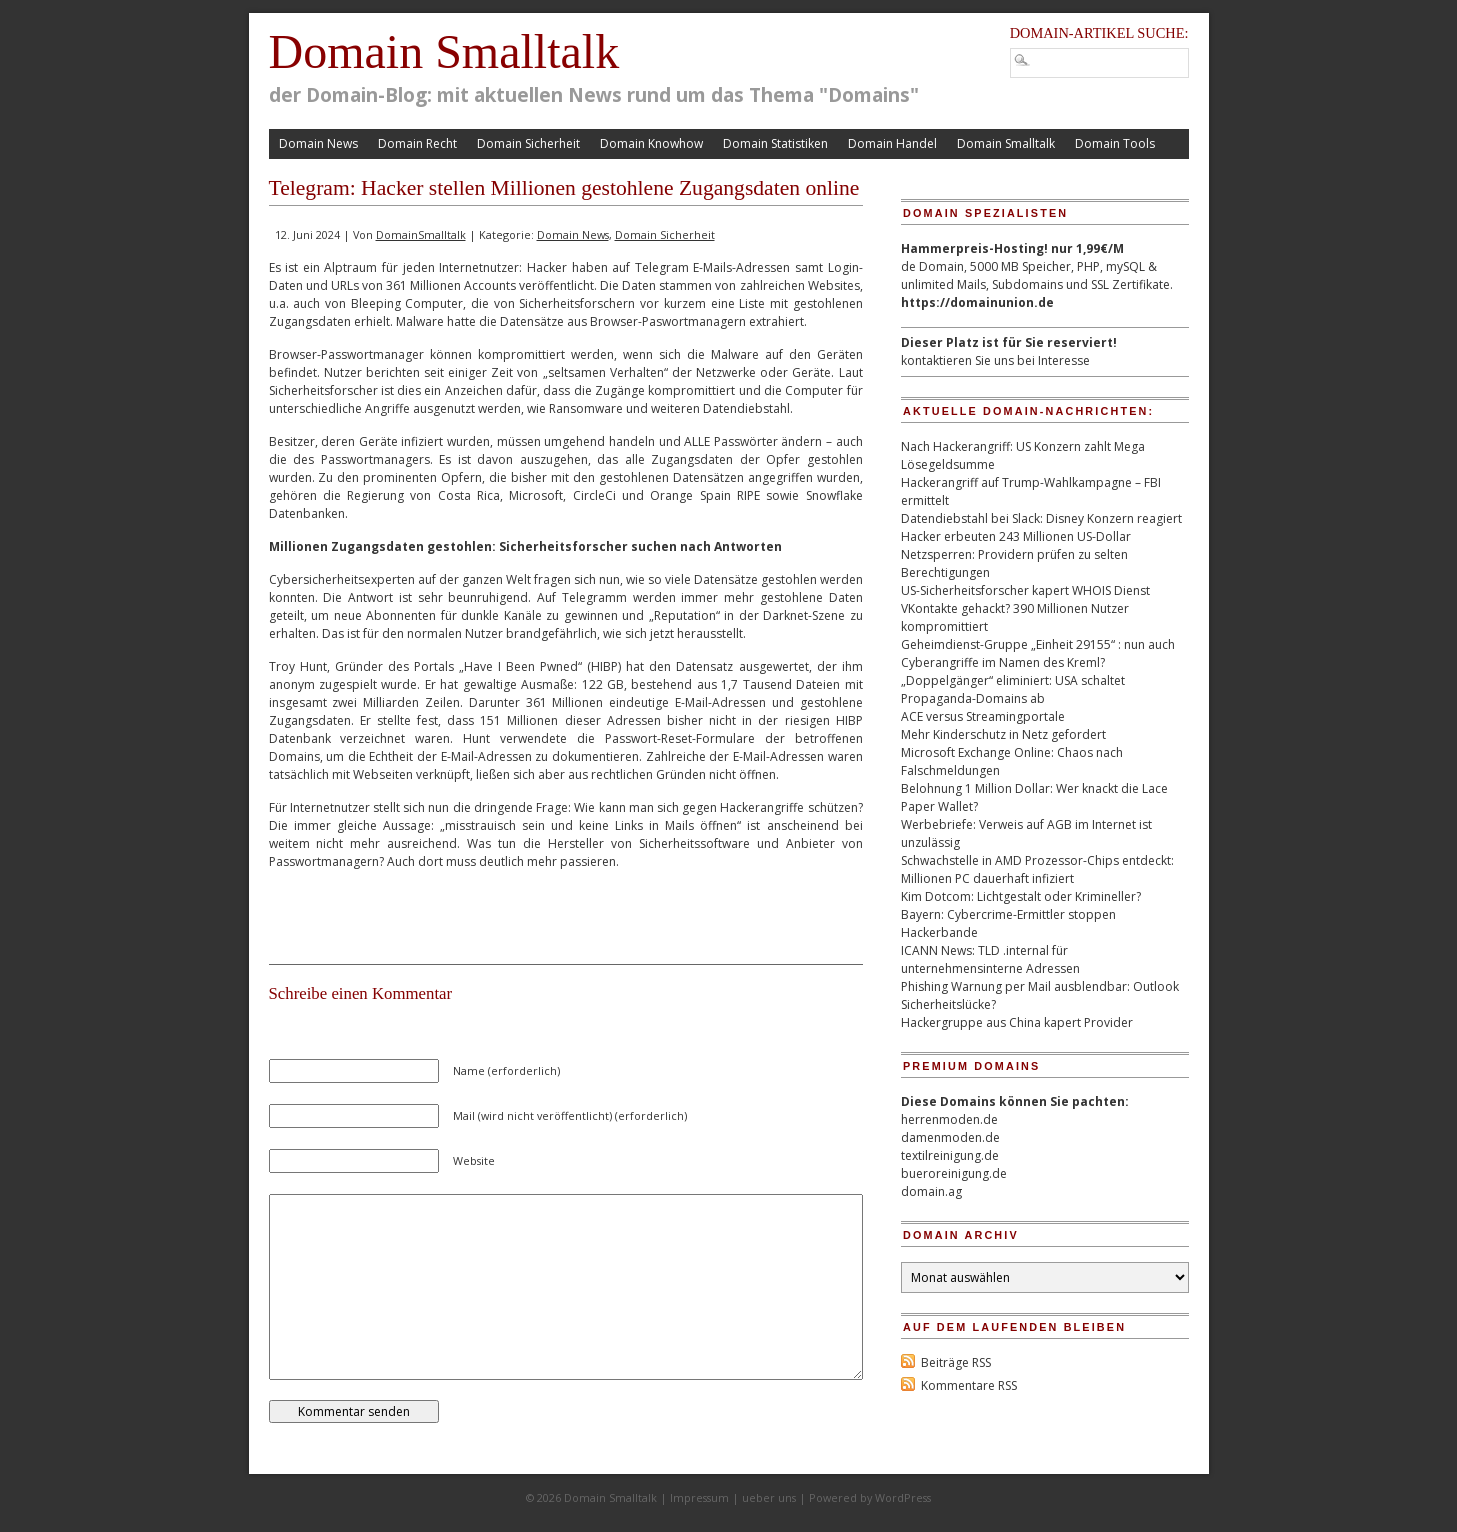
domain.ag (931, 1191)
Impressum (699, 1497)
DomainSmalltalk (421, 234)
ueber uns (769, 1497)
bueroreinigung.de (954, 1173)
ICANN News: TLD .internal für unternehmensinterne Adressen (990, 959)
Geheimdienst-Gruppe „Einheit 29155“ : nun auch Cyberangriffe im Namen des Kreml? (1038, 653)
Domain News (318, 143)
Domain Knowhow (651, 143)
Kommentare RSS (969, 1385)
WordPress (903, 1497)
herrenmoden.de (949, 1119)
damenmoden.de (950, 1137)
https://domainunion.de (977, 302)
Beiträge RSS (956, 1362)
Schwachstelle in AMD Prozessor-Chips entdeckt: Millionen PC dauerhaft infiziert (1037, 869)
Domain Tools (1115, 143)
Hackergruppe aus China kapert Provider (1017, 1022)
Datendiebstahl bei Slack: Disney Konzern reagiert (1041, 518)
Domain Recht (417, 143)
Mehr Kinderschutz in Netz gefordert (1003, 734)
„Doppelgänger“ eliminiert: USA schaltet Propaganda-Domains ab (1013, 689)
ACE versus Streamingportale (983, 716)
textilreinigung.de (950, 1155)
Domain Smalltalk (444, 51)
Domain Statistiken (775, 143)
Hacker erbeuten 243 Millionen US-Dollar (1016, 536)
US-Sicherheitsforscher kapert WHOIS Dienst (1025, 590)
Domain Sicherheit (528, 143)
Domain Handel (892, 143)
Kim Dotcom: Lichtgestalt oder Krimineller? (1021, 896)
